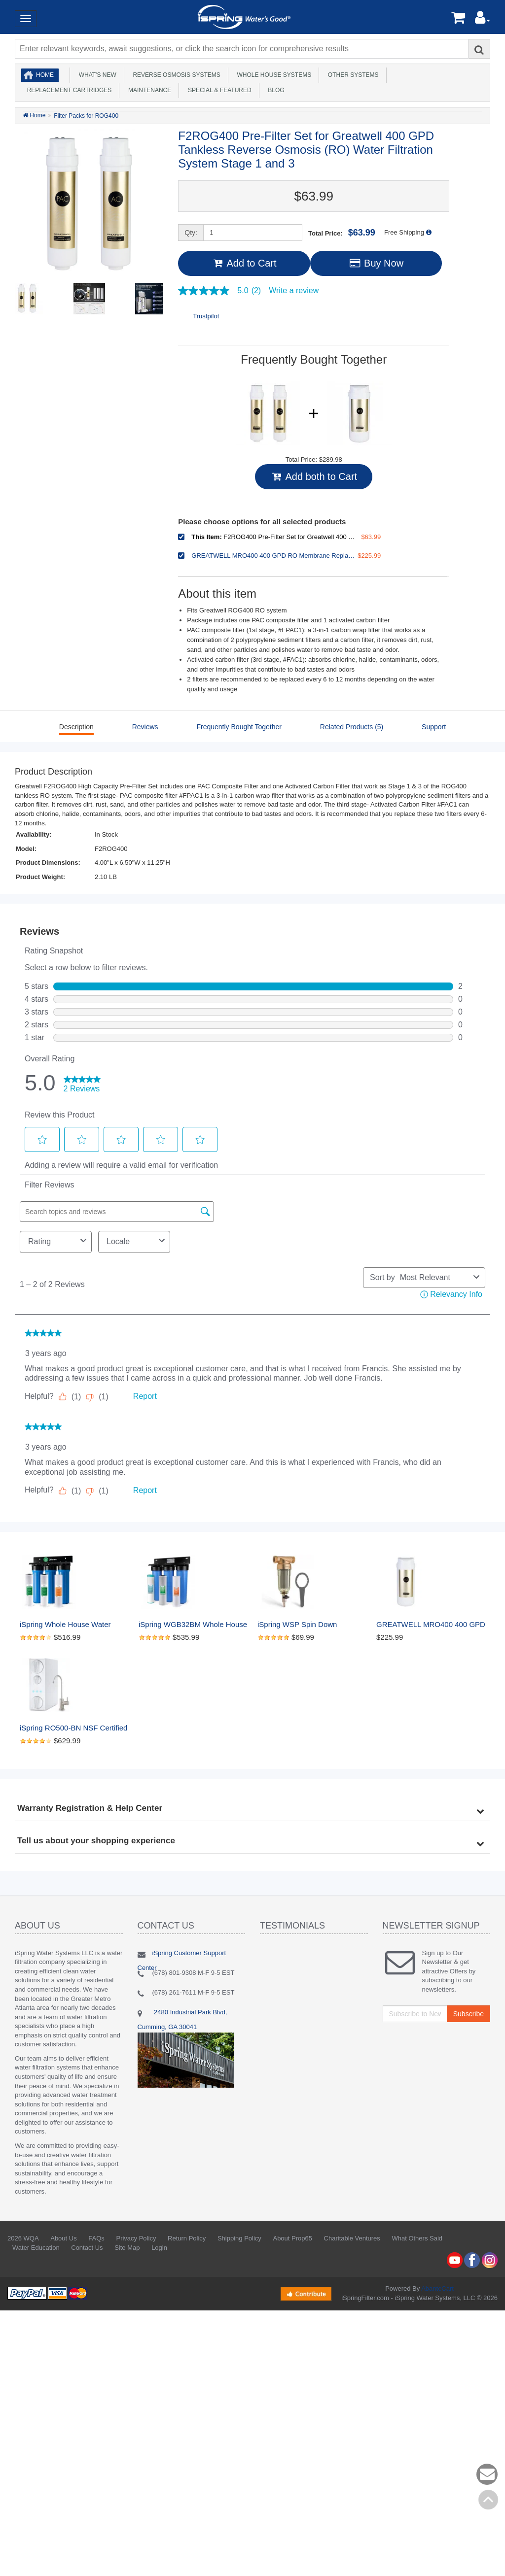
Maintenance (148, 90)
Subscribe (468, 2014)
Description (76, 727)
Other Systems (351, 74)
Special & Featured (217, 90)
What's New (95, 74)
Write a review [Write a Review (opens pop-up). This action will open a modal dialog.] (294, 291)
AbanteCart (437, 2288)
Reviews (145, 727)
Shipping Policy (239, 2238)
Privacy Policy (136, 2238)
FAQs (96, 2238)
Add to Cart (244, 263)
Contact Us (87, 2247)
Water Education (36, 2247)
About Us (63, 2238)
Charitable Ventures (352, 2238)
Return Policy (187, 2238)
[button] (482, 20)
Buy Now (376, 263)
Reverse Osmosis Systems (175, 74)
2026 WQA (23, 2238)
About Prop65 (292, 2238)
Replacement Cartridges (67, 90)
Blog (275, 90)
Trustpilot (206, 316)
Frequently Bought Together (239, 727)
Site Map (127, 2247)
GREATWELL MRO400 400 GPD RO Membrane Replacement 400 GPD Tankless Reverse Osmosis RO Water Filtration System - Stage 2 (430, 1624)
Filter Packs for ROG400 (86, 115)
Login (159, 2247)
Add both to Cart (313, 476)
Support (434, 727)
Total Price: (341, 232)
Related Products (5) (351, 727)
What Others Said (417, 2238)
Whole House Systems (272, 74)
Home (45, 74)
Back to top (488, 2499)
